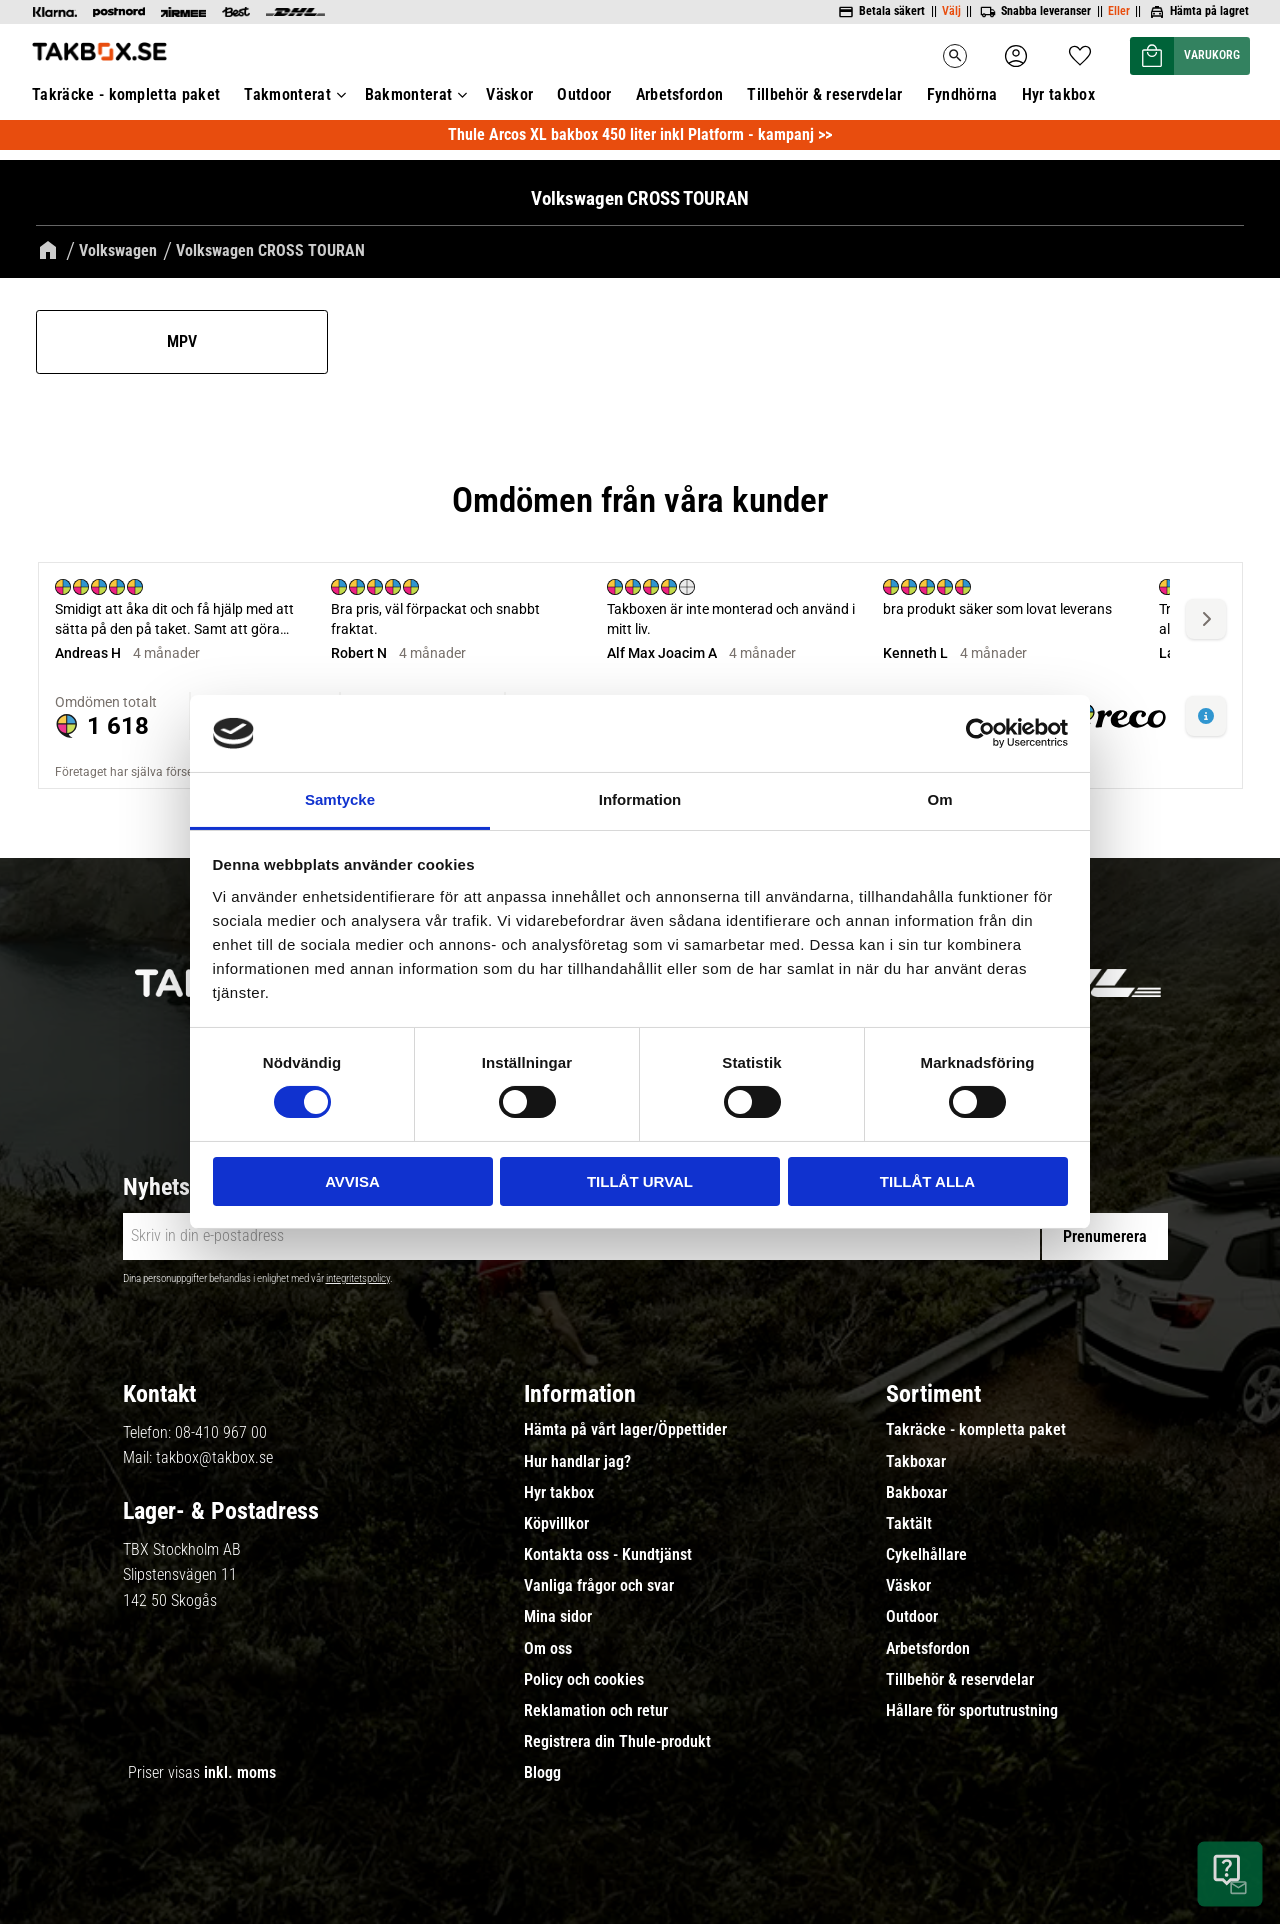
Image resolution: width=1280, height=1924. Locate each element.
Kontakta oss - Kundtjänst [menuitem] (608, 1555)
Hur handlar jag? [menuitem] (577, 1462)
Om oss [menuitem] (548, 1649)
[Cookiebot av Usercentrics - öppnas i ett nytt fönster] (980, 733)
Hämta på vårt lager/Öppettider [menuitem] (625, 1430)
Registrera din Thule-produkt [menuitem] (617, 1742)
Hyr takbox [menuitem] (1058, 94)
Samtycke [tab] (340, 799)
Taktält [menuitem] (909, 1524)
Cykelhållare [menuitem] (926, 1555)
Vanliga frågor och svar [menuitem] (599, 1586)
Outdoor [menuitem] (584, 94)
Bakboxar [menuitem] (916, 1493)
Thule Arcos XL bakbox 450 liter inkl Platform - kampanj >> (640, 134)
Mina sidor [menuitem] (558, 1617)
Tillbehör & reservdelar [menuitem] (824, 94)
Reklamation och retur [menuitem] (596, 1711)
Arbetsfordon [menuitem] (680, 94)
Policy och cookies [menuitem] (584, 1680)
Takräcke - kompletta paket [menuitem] (126, 94)
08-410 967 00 (221, 1432)
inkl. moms (240, 1772)
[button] (1080, 49)
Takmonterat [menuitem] (287, 94)
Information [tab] (640, 799)
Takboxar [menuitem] (916, 1462)
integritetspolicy (358, 1278)
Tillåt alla (927, 1181)
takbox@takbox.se (214, 1457)
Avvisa (352, 1181)
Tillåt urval (640, 1181)
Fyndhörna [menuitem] (962, 94)
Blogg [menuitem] (542, 1773)
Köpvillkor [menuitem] (556, 1524)
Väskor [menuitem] (509, 94)
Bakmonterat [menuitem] (409, 94)
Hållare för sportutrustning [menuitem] (972, 1711)
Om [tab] (939, 799)
